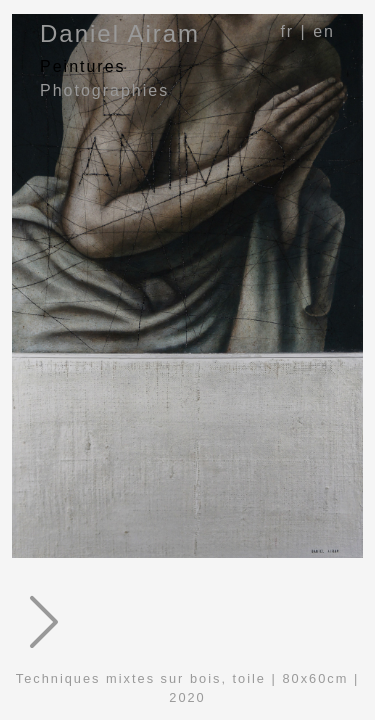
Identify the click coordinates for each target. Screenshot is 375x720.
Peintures (83, 66)
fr (287, 31)
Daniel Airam (120, 33)
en (324, 31)
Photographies (104, 90)
